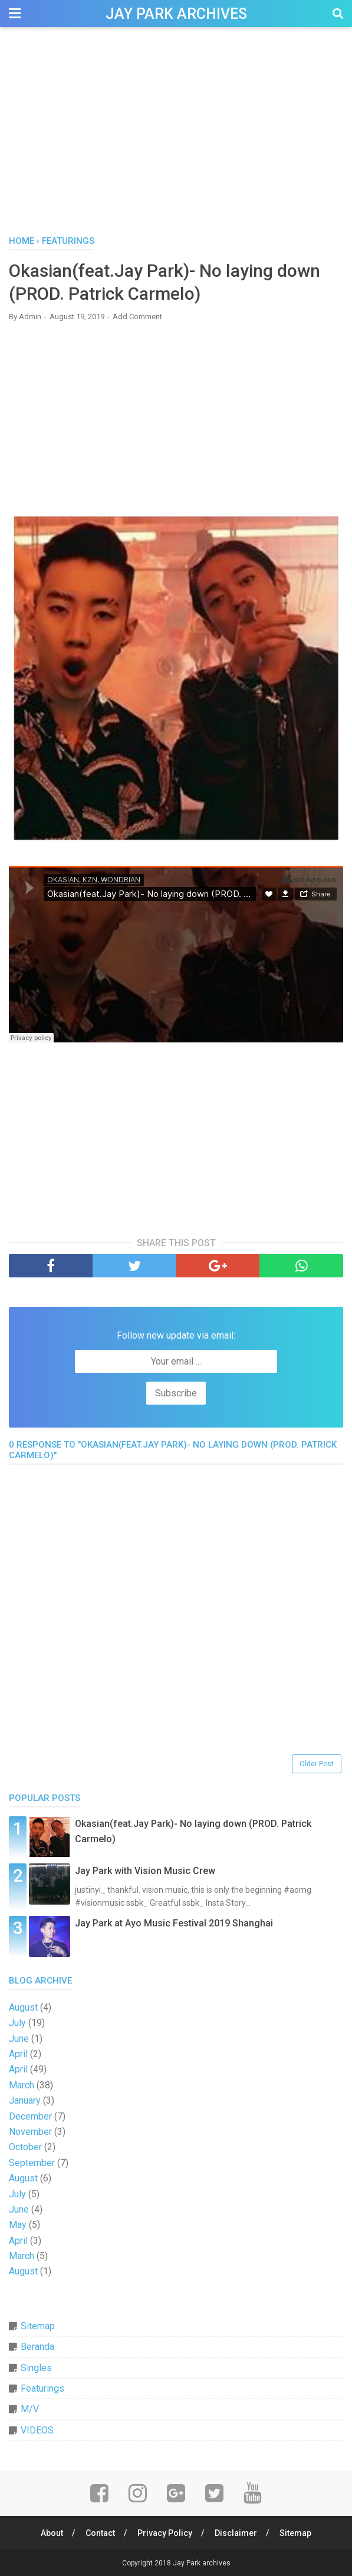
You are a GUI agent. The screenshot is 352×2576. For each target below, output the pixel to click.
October (25, 2147)
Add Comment (137, 316)
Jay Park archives (176, 13)
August (23, 2007)
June (19, 2038)
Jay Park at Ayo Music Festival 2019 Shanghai (174, 1923)
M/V (30, 2409)
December (30, 2116)
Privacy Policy (164, 2533)
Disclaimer (236, 2533)
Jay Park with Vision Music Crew (145, 1870)
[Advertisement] (176, 134)
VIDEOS (37, 2430)
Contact (100, 2533)
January (25, 2100)
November (30, 2131)
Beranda (37, 2346)
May (18, 2224)
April (18, 2054)
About (52, 2533)
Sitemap (38, 2326)
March (21, 2085)
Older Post (317, 1764)
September (32, 2162)
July (17, 2022)
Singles (36, 2367)
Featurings (42, 2388)
